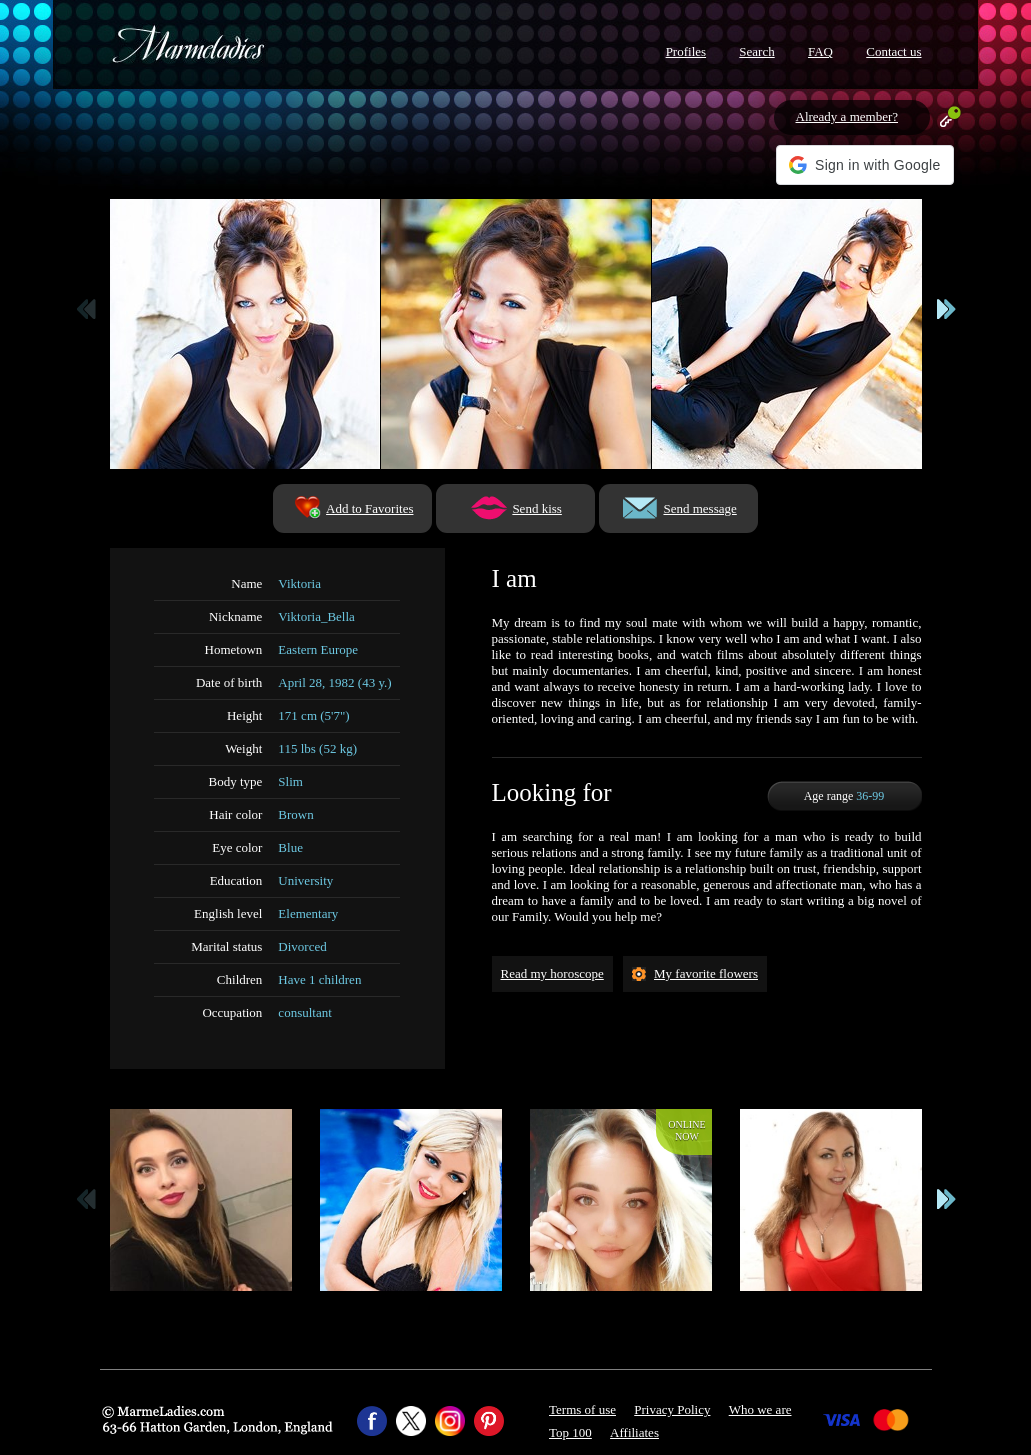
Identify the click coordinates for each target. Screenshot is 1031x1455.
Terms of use (582, 1409)
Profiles (686, 51)
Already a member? (847, 116)
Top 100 (570, 1432)
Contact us (893, 51)
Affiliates (634, 1432)
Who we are (760, 1409)
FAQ (820, 51)
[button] (864, 165)
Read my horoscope (552, 973)
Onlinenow (686, 1130)
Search (756, 51)
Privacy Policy (672, 1409)
